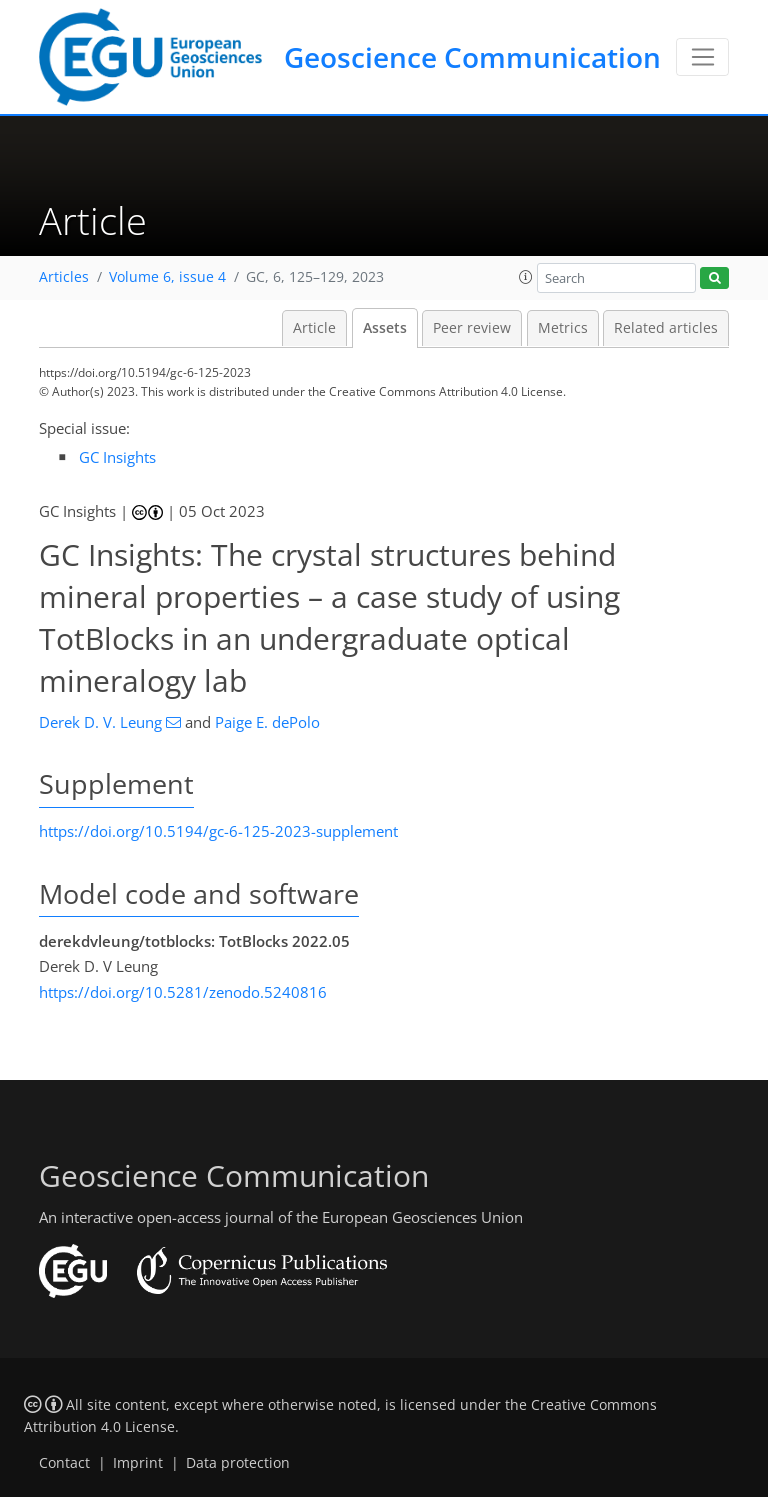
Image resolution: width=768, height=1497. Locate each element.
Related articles (666, 328)
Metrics (563, 328)
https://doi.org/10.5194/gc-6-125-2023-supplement (218, 831)
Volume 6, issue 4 (167, 277)
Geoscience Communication (472, 57)
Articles (64, 277)
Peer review (472, 328)
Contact (64, 1463)
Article (314, 328)
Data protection (238, 1463)
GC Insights (117, 457)
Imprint (138, 1463)
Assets (385, 328)
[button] (526, 277)
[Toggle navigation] (702, 57)
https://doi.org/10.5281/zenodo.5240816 (183, 992)
